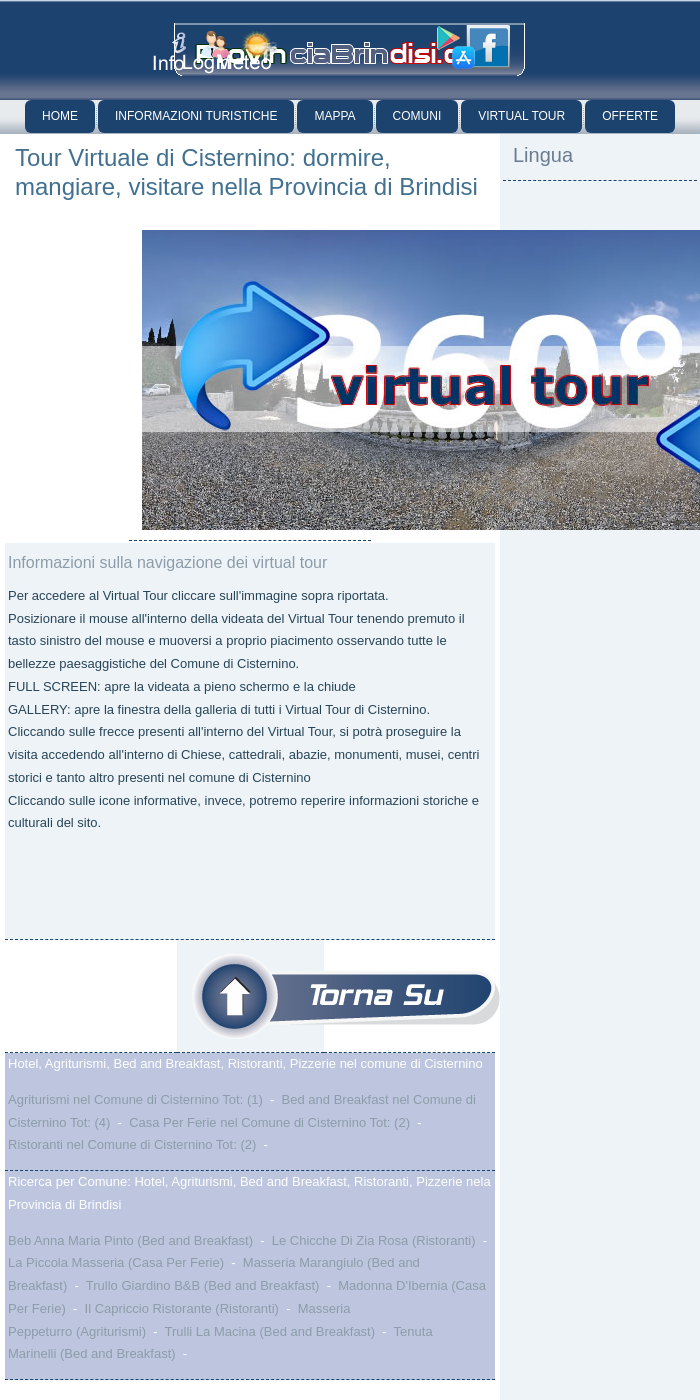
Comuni (417, 116)
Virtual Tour (521, 116)
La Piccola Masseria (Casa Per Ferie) (116, 1262)
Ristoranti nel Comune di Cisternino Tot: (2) (132, 1144)
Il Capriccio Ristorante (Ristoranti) (182, 1308)
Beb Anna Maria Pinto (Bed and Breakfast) (130, 1240)
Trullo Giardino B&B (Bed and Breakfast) (203, 1285)
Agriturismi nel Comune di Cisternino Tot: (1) (135, 1099)
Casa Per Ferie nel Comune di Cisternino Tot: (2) (269, 1122)
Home (60, 116)
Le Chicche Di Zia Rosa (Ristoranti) (374, 1240)
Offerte (630, 116)
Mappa (334, 116)
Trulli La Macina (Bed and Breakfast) (270, 1331)
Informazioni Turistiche (196, 116)
